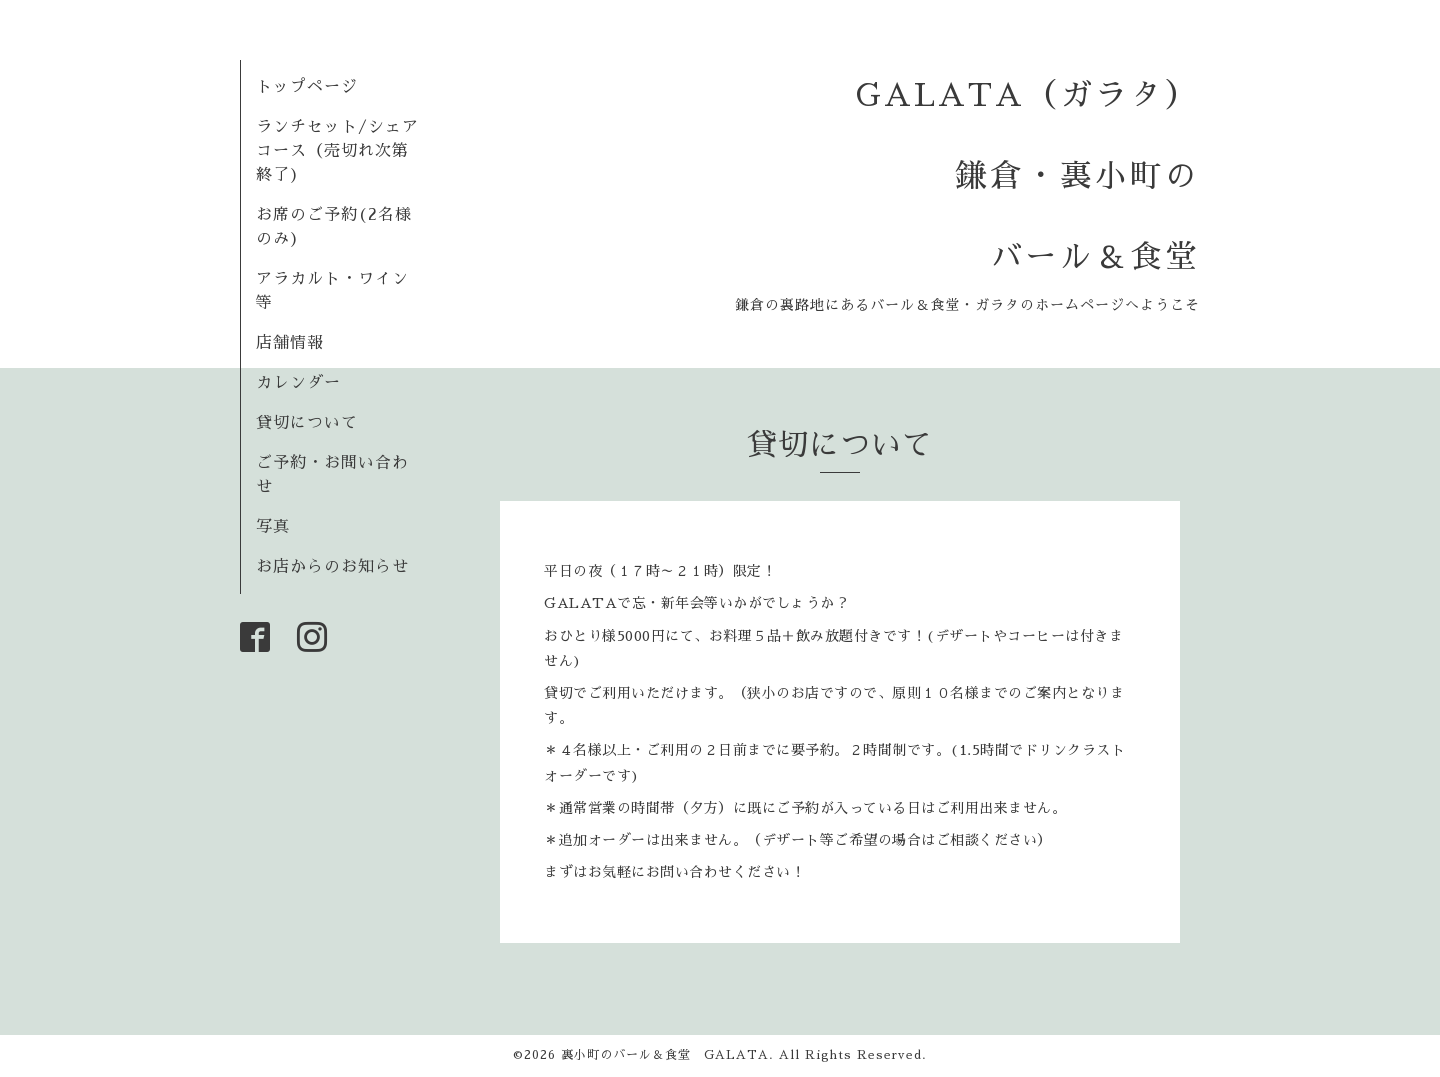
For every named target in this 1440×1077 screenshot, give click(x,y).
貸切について (307, 423)
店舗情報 (290, 343)
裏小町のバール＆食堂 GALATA (665, 1055)
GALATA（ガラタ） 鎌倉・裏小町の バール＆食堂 (1028, 176)
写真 (273, 527)
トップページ (307, 87)
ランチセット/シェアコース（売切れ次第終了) (337, 151)
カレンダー (298, 383)
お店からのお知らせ (332, 567)
